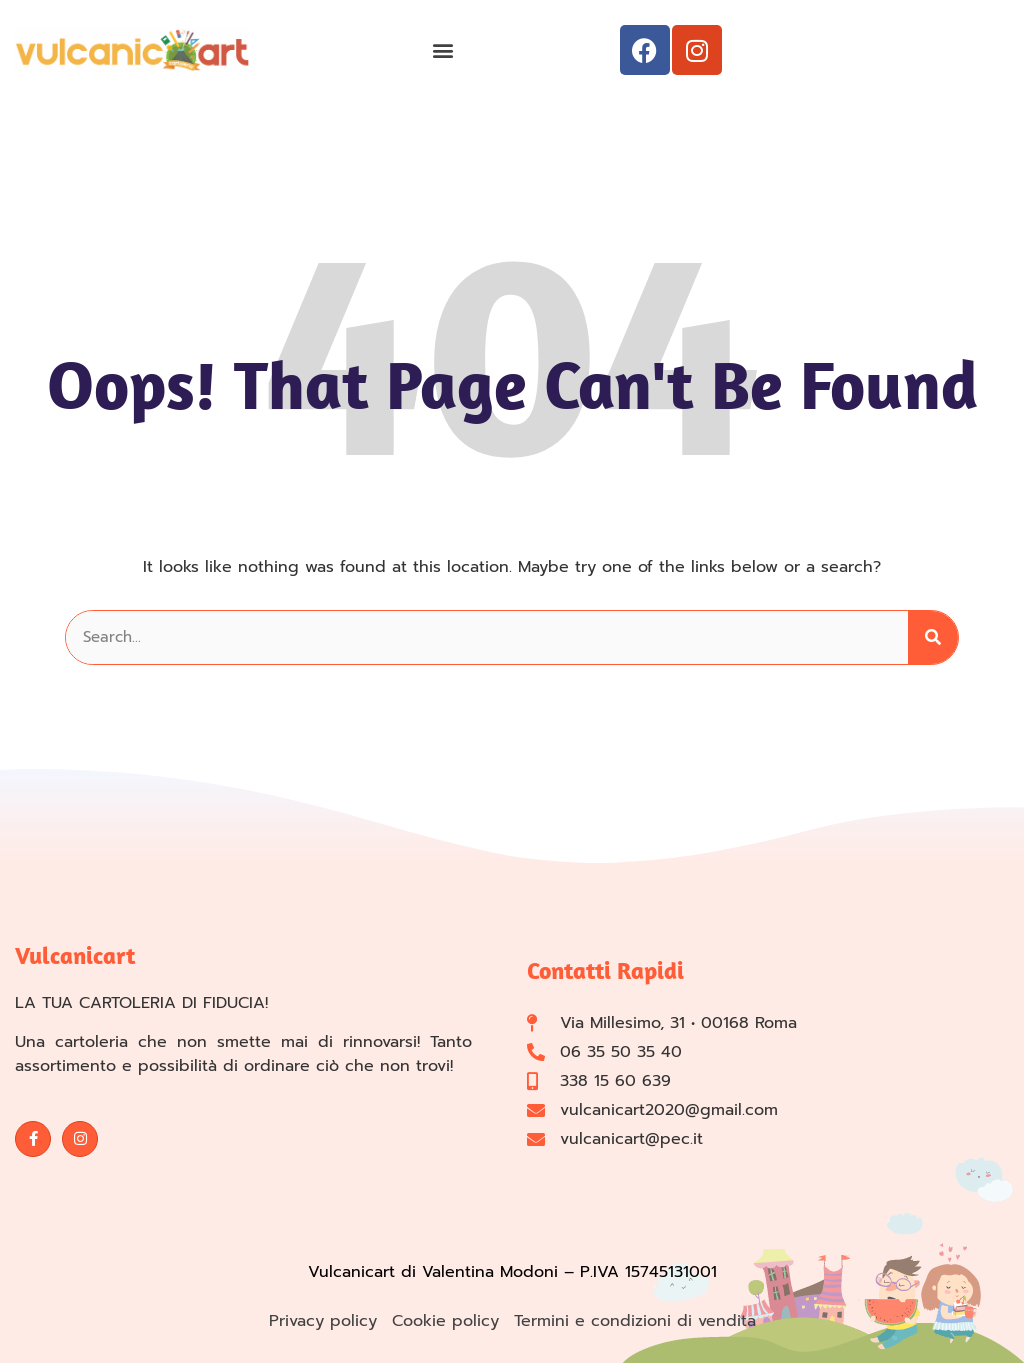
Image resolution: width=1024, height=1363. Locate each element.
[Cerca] (933, 637)
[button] (442, 50)
